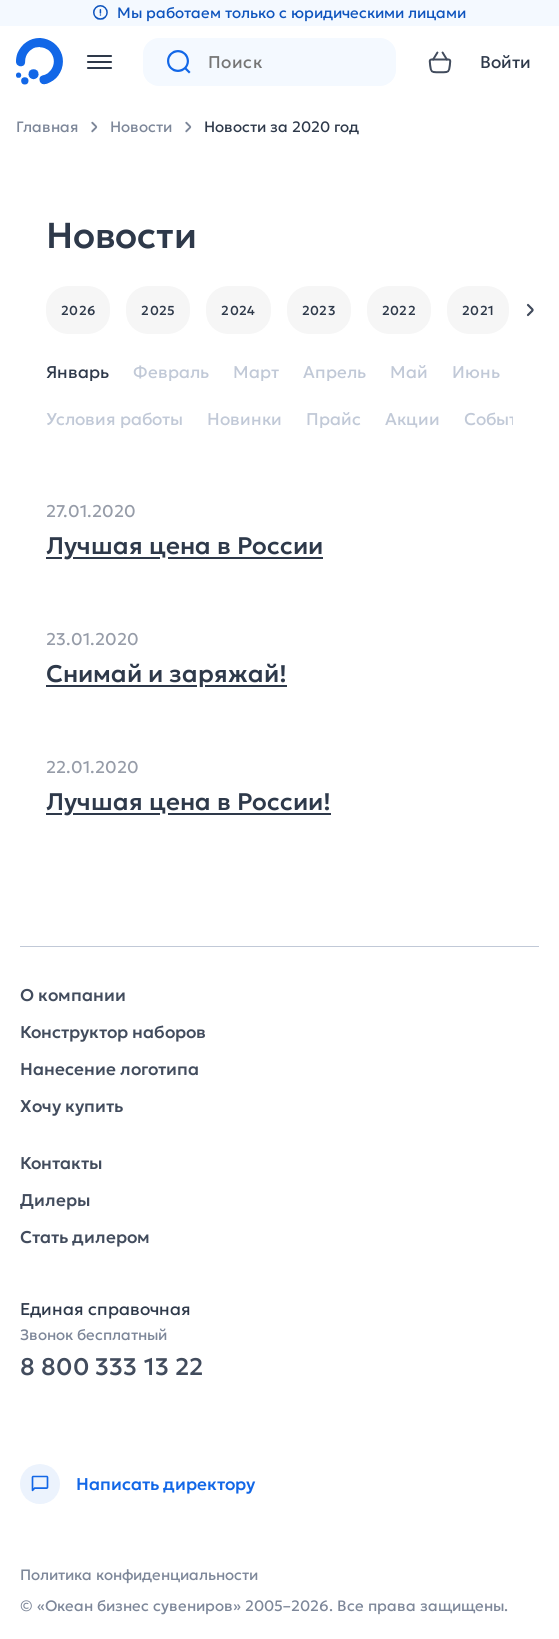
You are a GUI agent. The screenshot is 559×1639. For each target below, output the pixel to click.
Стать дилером (85, 1237)
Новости (141, 126)
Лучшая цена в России (184, 546)
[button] (530, 310)
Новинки (244, 419)
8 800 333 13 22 (111, 1367)
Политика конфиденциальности (139, 1574)
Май (409, 372)
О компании (73, 995)
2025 (158, 310)
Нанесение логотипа (109, 1069)
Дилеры (55, 1200)
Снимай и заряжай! (166, 674)
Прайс (333, 419)
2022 (399, 310)
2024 (238, 310)
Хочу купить (71, 1106)
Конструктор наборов (113, 1032)
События (501, 419)
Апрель (334, 372)
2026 (78, 310)
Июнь (476, 372)
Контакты (61, 1163)
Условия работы (114, 419)
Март (256, 372)
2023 (319, 310)
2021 (478, 310)
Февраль (171, 372)
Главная (47, 126)
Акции (412, 419)
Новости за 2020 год (281, 126)
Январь (77, 372)
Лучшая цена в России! (188, 802)
